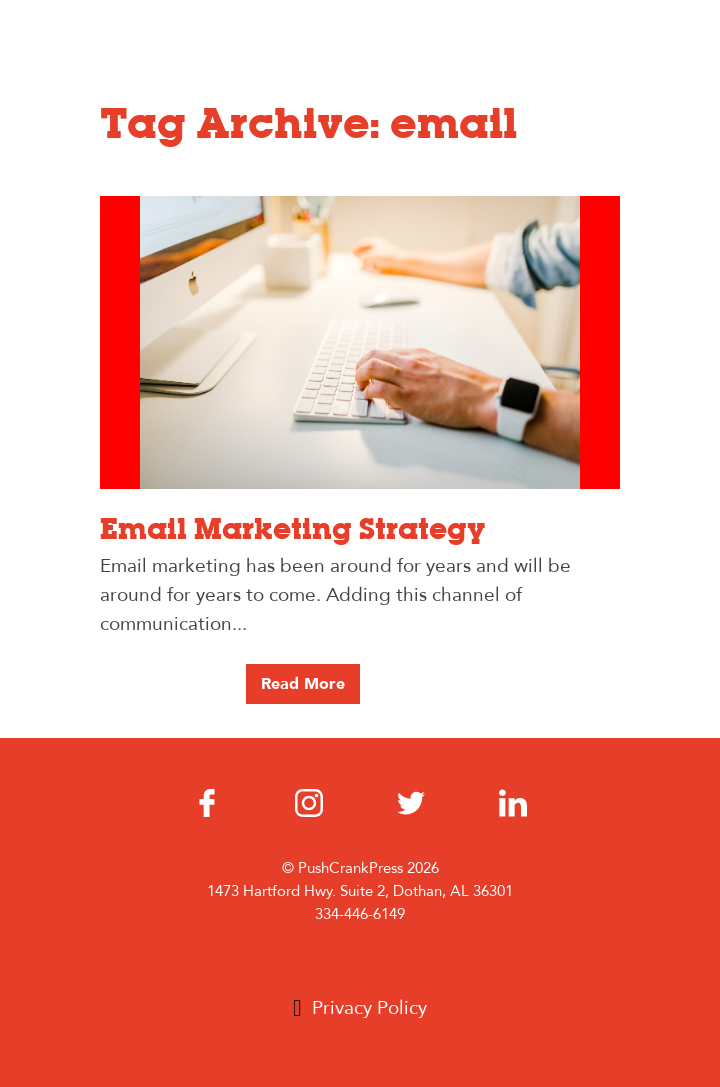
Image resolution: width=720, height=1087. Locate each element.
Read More (303, 684)
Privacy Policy (369, 1008)
